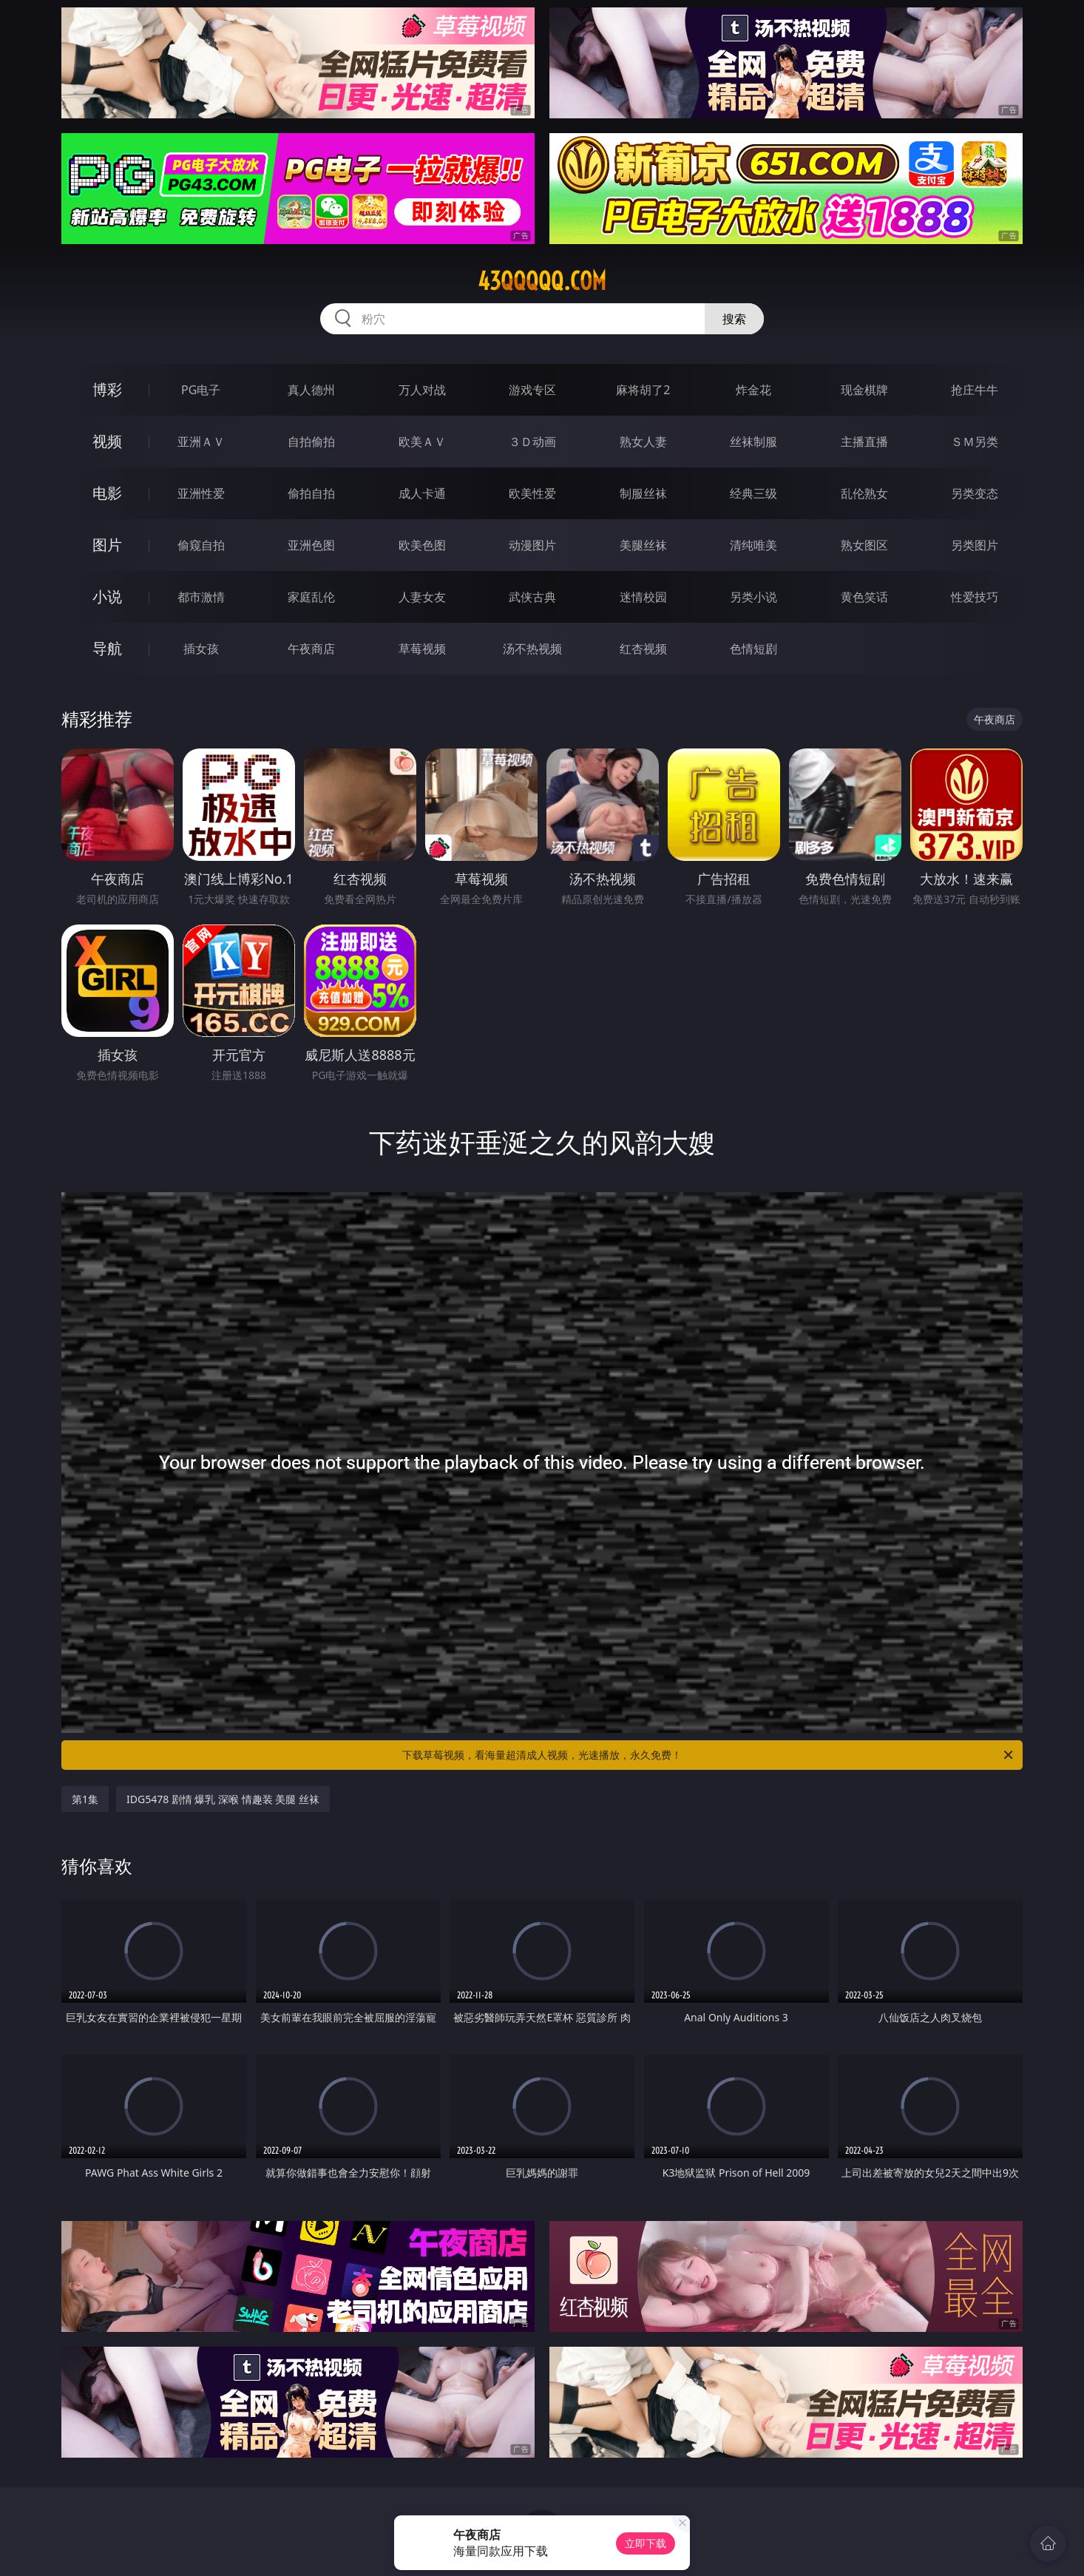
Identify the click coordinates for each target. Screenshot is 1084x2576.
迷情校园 (643, 597)
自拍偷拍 (311, 441)
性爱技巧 (974, 597)
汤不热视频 (532, 648)
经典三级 (753, 493)
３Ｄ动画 (532, 441)
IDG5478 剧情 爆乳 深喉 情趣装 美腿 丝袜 (222, 1799)
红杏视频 (643, 648)
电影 (107, 493)
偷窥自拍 (201, 545)
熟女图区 (864, 545)
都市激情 (201, 597)
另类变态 (974, 493)
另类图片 (974, 545)
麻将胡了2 (643, 390)
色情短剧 (753, 648)
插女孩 (201, 648)
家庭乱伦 (311, 597)
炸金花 (753, 390)
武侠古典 (532, 597)
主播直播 (864, 441)
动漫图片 (532, 545)
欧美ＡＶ (422, 441)
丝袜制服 (753, 441)
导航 (107, 648)
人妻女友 (422, 597)
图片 (107, 545)
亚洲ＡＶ (201, 441)
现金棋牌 (864, 390)
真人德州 (311, 390)
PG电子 (200, 390)
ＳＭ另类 (974, 441)
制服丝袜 (643, 493)
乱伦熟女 (864, 493)
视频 (107, 441)
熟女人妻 (643, 441)
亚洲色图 (311, 545)
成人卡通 (422, 493)
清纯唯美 (753, 545)
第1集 (85, 1799)
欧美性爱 (532, 493)
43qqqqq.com (542, 281)
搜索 (734, 319)
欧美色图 (422, 545)
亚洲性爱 (201, 493)
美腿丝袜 (643, 545)
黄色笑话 (864, 597)
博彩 (107, 389)
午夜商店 (311, 648)
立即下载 (645, 2543)
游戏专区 (532, 390)
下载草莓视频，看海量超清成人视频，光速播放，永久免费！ (708, 1755)
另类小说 (753, 597)
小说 (107, 596)
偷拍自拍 (311, 493)
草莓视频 (422, 648)
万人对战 (422, 390)
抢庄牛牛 (974, 390)
